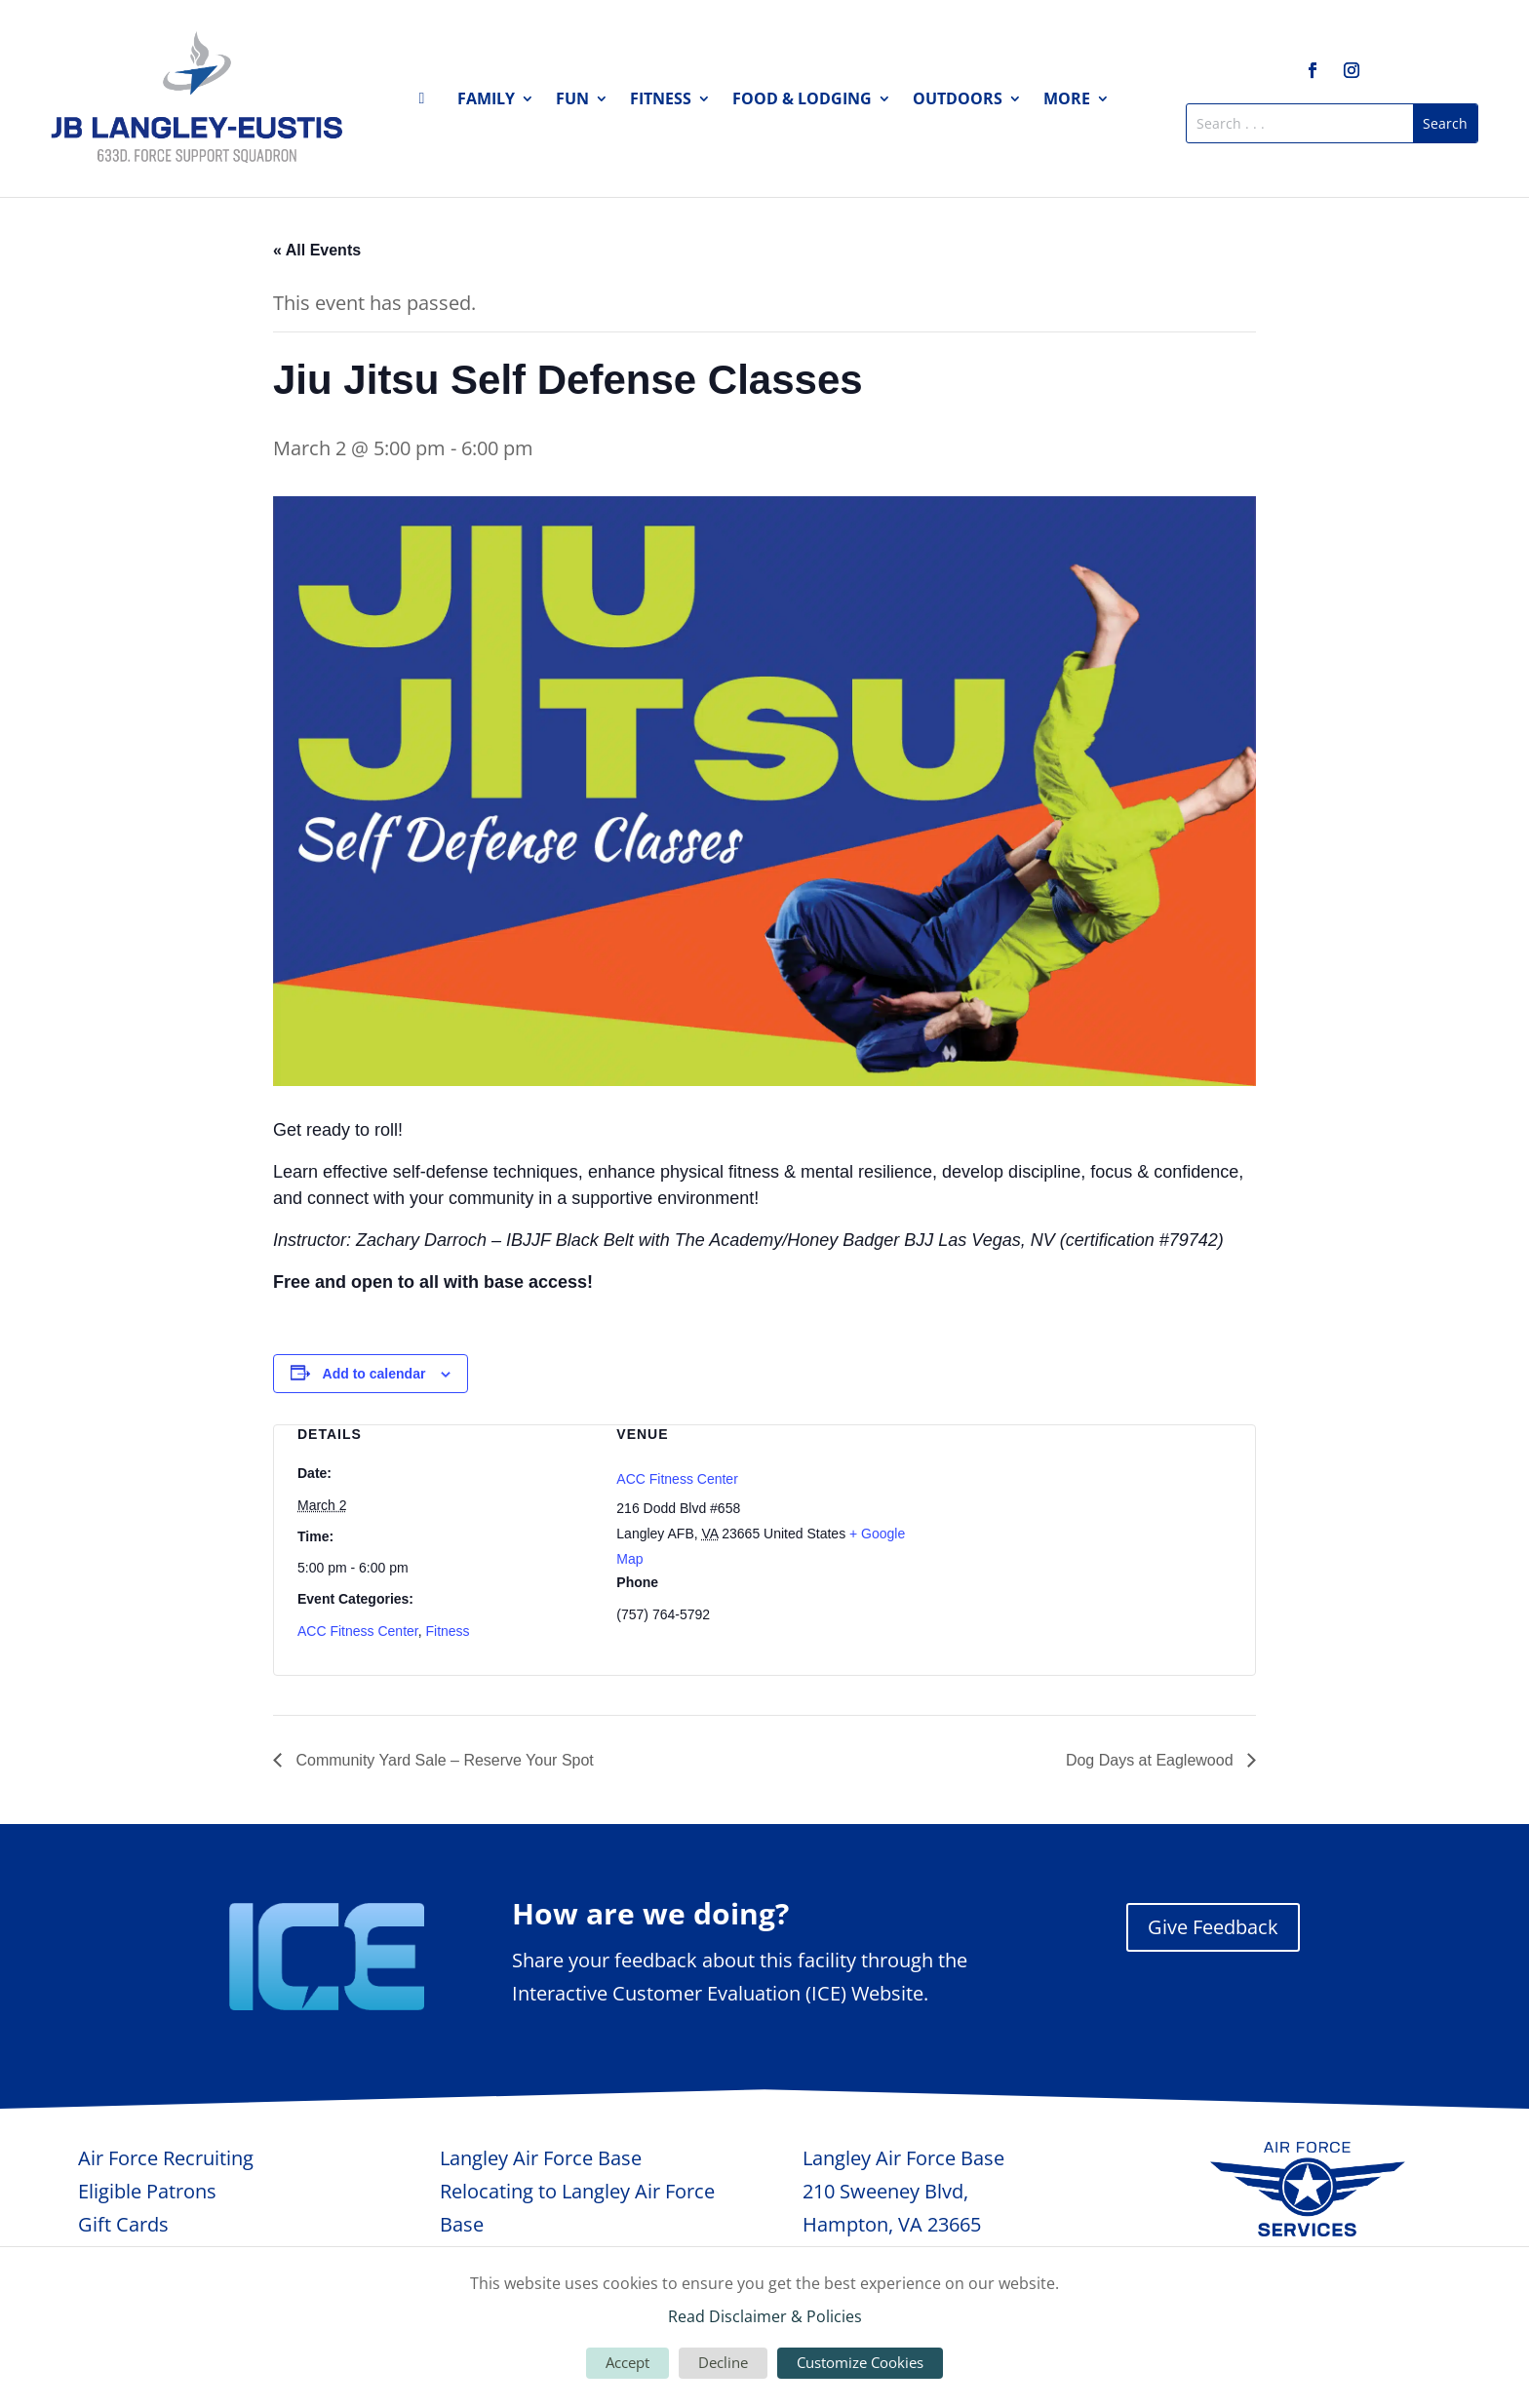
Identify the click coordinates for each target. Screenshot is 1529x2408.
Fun (572, 100)
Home (427, 102)
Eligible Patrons (147, 2191)
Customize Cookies (860, 2362)
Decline (723, 2362)
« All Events (317, 250)
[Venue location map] (1084, 1528)
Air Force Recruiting (166, 2158)
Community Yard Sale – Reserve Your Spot (443, 1760)
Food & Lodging (802, 100)
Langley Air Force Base (541, 2158)
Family (486, 100)
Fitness (660, 100)
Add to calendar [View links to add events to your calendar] (374, 1373)
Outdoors (957, 100)
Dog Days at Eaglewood (1151, 1760)
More (1066, 100)
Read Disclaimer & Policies (765, 2316)
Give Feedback (1213, 1927)
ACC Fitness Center (357, 1631)
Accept (627, 2362)
